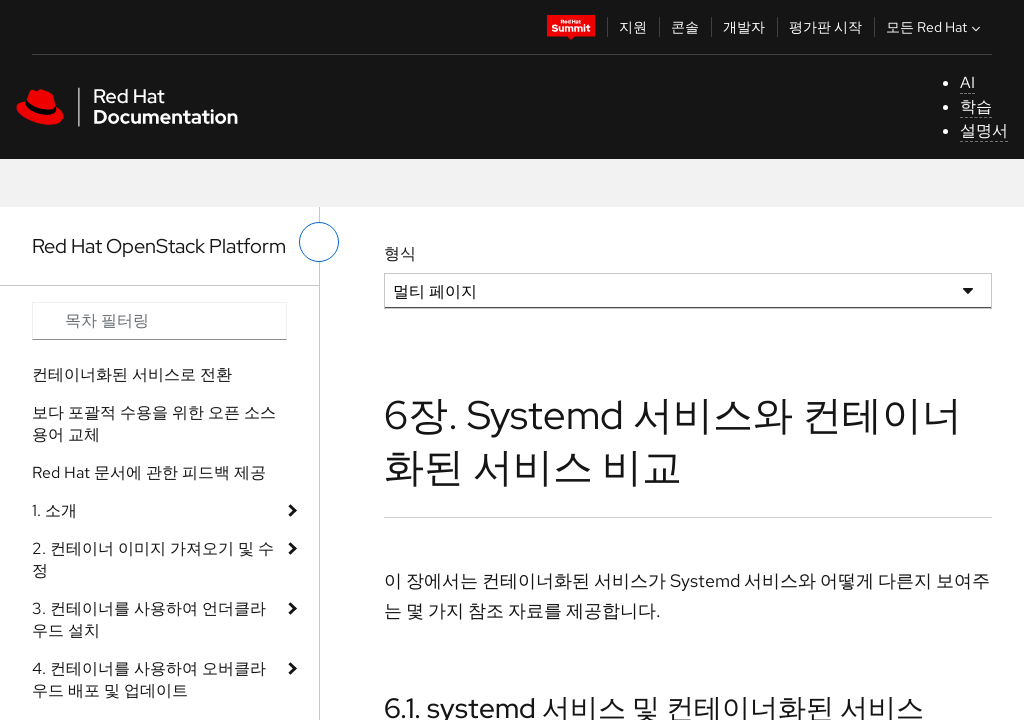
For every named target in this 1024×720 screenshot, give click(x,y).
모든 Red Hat (935, 27)
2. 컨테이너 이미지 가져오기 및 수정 (153, 559)
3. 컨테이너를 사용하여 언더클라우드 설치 (149, 619)
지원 (633, 27)
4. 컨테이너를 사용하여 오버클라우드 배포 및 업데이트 (149, 679)
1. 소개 (54, 510)
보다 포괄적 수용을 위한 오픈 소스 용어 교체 (154, 423)
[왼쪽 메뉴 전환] (319, 242)
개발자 (744, 27)
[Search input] (159, 321)
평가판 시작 (825, 27)
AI (967, 82)
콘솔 (685, 27)
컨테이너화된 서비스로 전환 (132, 374)
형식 (400, 253)
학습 (976, 106)
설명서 (984, 130)
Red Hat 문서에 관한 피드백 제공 (149, 472)
